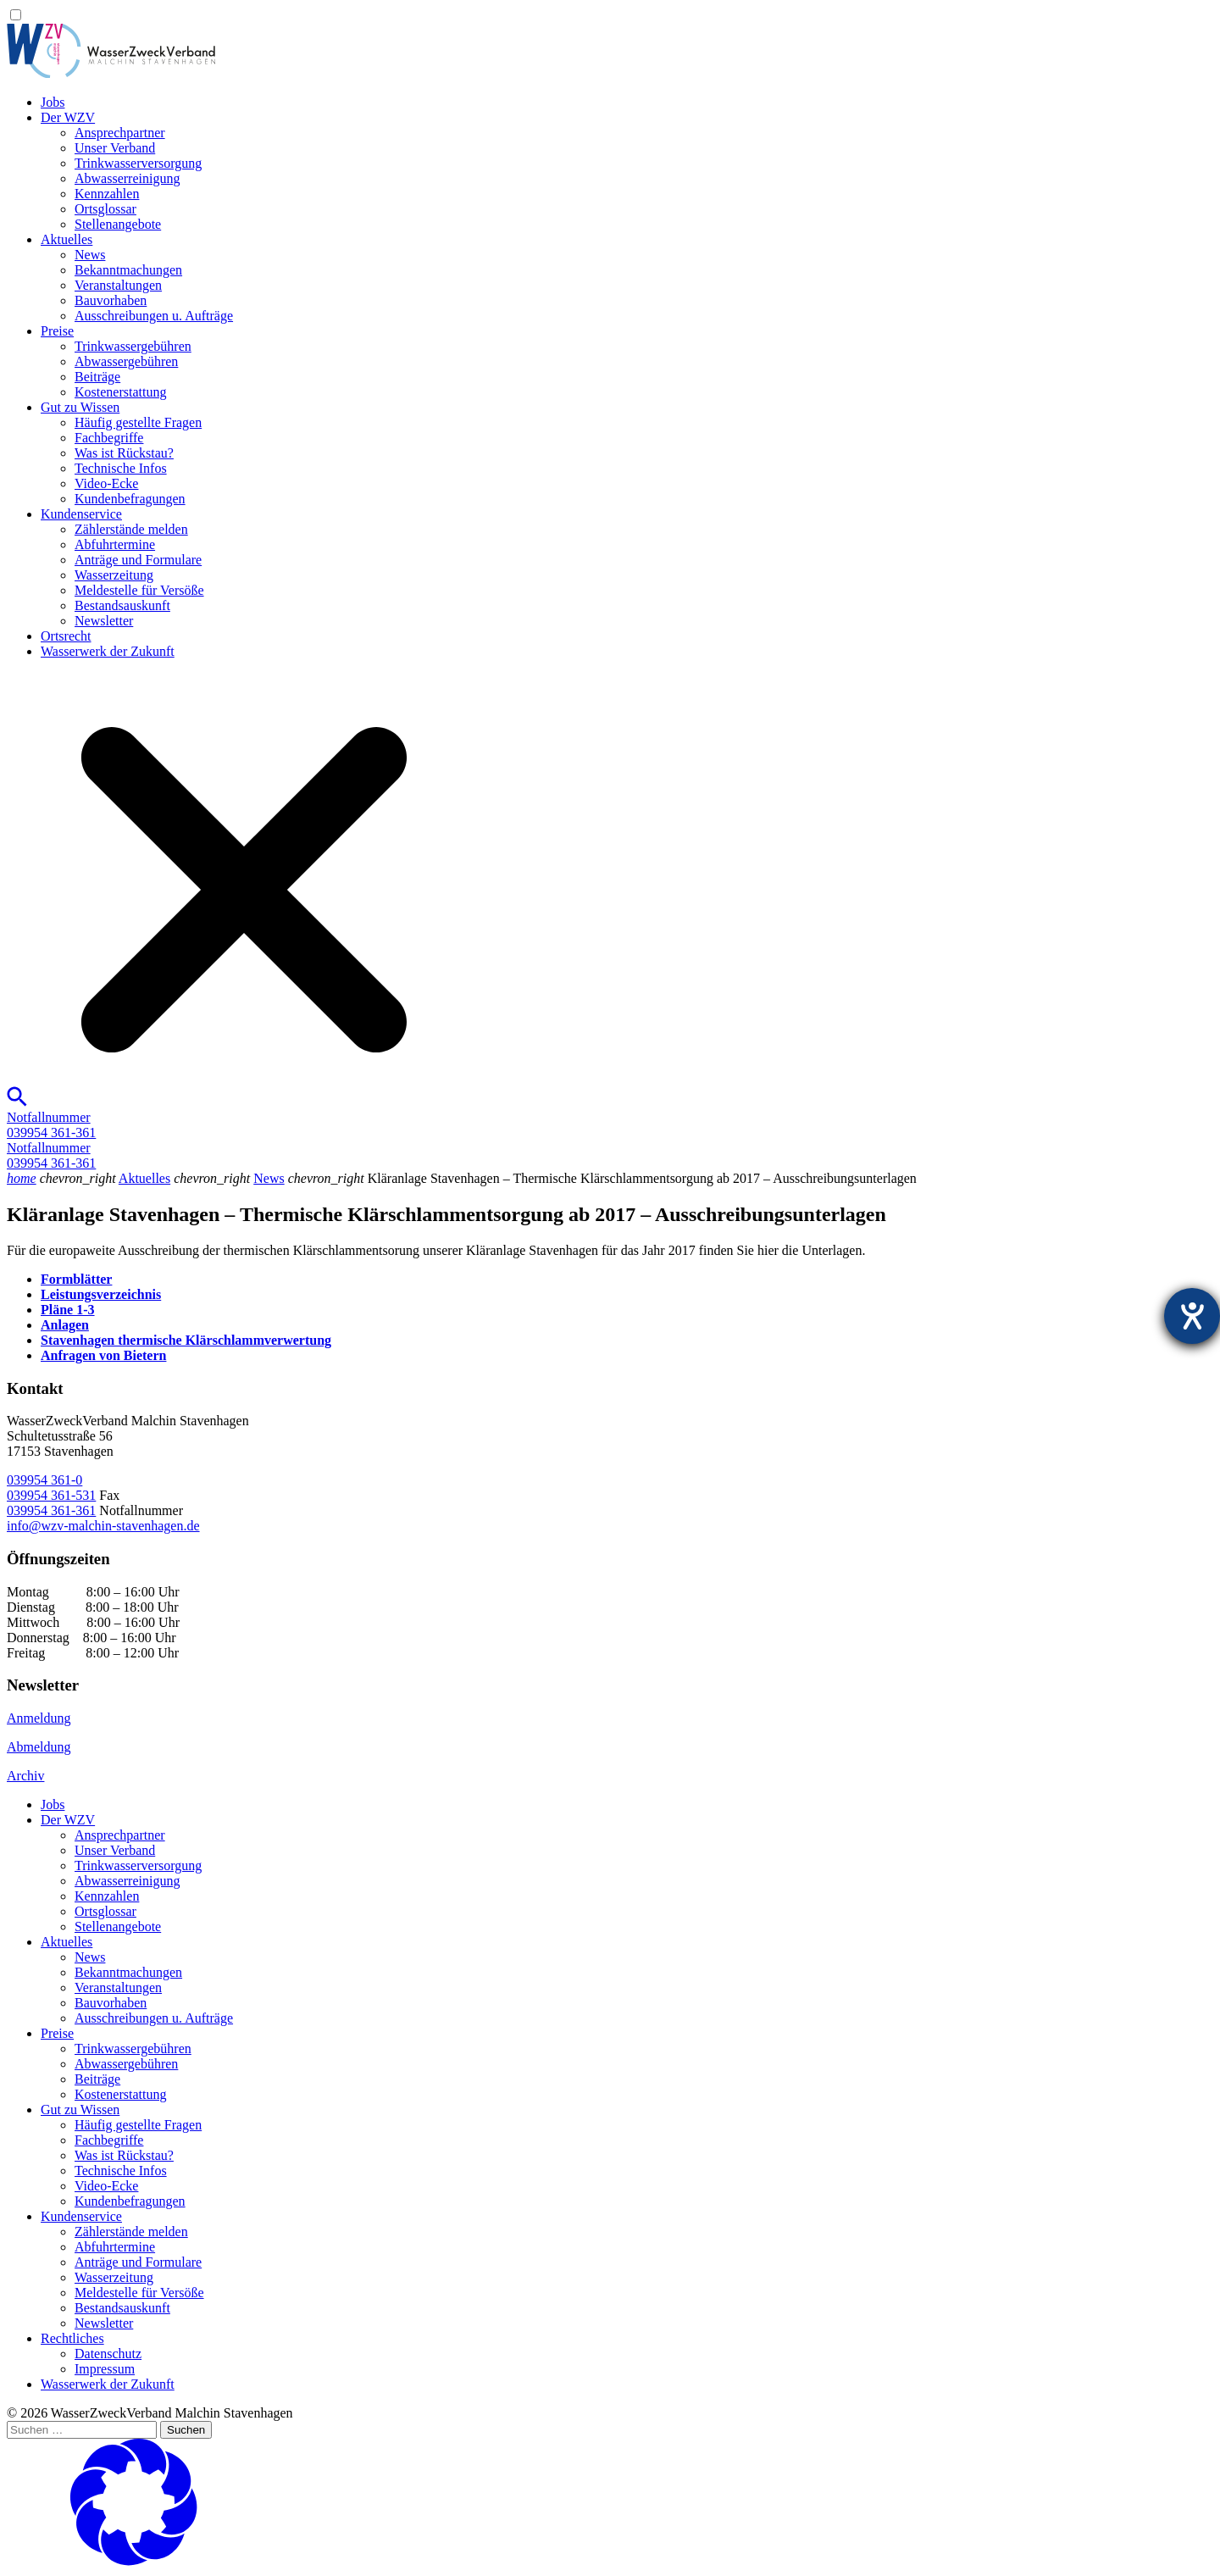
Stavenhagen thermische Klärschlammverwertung (186, 1340)
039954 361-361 (51, 1510)
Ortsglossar (105, 209)
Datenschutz (108, 2353)
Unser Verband (115, 148)
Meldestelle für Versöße (139, 590)
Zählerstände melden (131, 529)
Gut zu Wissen (80, 407)
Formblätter (76, 1279)
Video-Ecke (106, 483)
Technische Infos (121, 468)
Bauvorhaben (111, 300)
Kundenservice (81, 514)
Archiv (25, 1775)
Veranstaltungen (118, 285)
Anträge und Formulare (138, 559)
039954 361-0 (44, 1480)
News (90, 254)
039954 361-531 (51, 1495)
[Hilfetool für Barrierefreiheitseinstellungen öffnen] (1192, 1316)
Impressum (105, 2369)
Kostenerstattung (120, 392)
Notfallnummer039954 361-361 (51, 1125)
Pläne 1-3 (68, 1309)
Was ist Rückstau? (124, 453)
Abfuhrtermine (115, 544)
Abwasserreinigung (127, 178)
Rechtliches (72, 2338)
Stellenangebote (118, 224)
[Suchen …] (82, 2430)
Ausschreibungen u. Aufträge (154, 315)
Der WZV (68, 117)
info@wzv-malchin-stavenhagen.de (103, 1525)
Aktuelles (66, 239)
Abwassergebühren (126, 361)
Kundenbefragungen (130, 498)
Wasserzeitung (114, 575)
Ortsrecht (66, 636)
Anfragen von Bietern (103, 1355)
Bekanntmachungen (128, 270)
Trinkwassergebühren (133, 346)
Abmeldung (39, 1747)
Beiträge (97, 376)
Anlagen (65, 1325)
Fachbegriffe (109, 437)
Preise (57, 331)
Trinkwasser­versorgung (138, 163)
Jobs (52, 102)
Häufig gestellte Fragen (138, 422)
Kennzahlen (107, 193)
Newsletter (104, 620)
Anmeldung (39, 1718)
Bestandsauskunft (122, 605)
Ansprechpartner (120, 132)
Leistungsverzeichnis (101, 1294)
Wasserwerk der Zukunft (108, 651)
